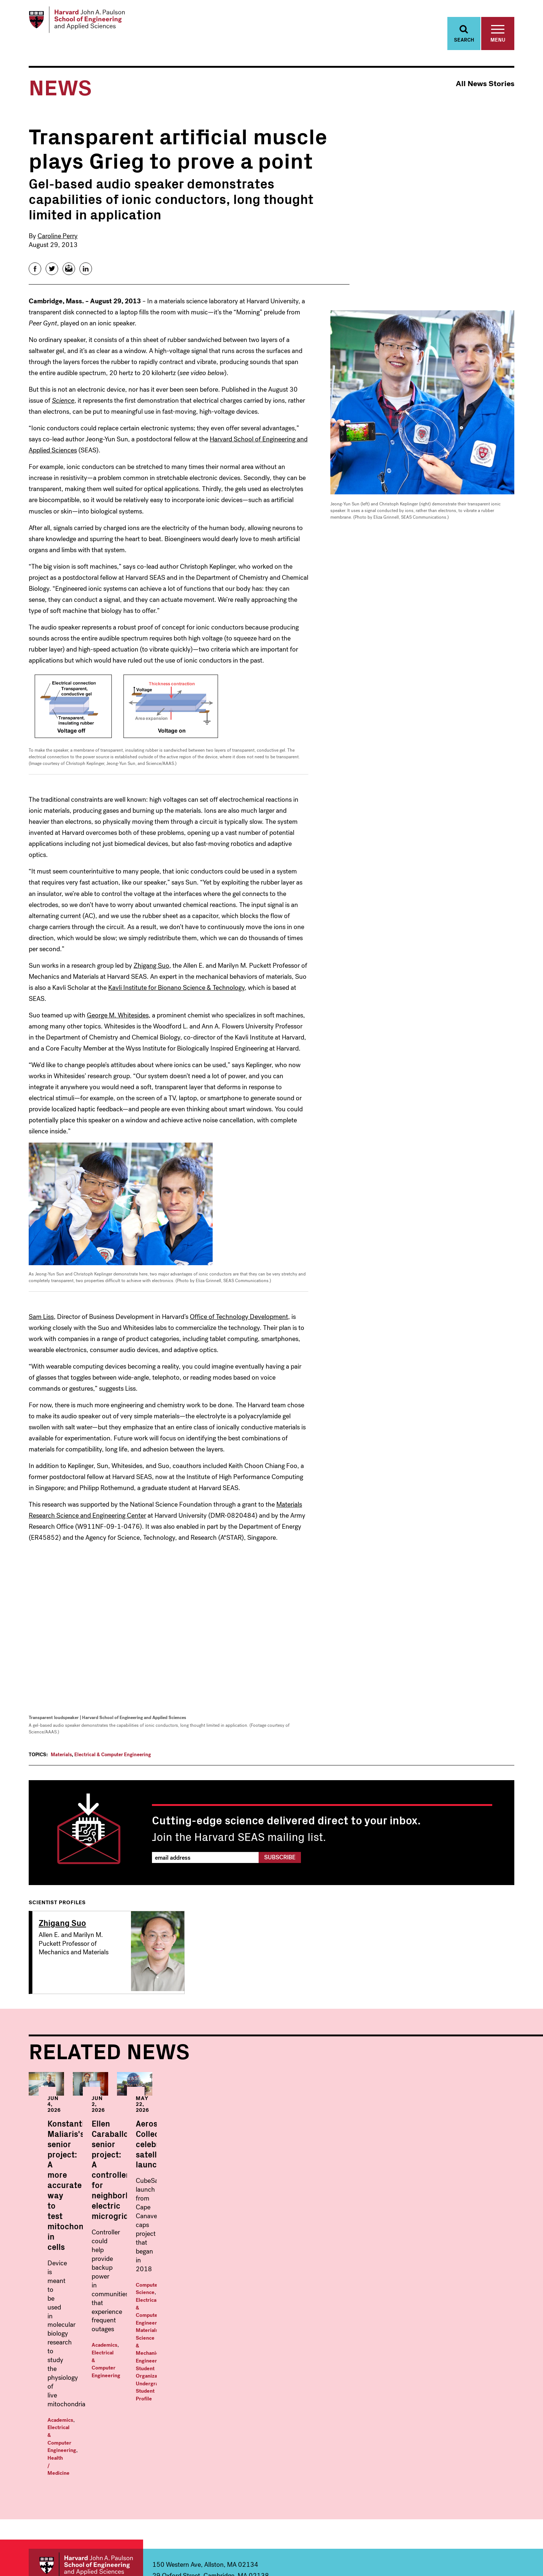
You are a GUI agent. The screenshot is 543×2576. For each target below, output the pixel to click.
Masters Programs (338, 2411)
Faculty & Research (475, 2411)
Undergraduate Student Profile (413, 2272)
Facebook (446, 2537)
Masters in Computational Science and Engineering (359, 2439)
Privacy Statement (496, 2558)
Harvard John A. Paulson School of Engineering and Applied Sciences (86, 2371)
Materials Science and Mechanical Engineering (95, 2506)
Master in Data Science (337, 2423)
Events (457, 2435)
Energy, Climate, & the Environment (97, 2479)
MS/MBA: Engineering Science (348, 2466)
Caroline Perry (58, 242)
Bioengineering (68, 2442)
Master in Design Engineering (346, 2454)
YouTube (493, 2537)
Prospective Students (464, 2463)
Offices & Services (474, 2448)
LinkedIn (508, 2537)
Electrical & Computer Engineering (112, 1761)
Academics (60, 2268)
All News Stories (485, 90)
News (454, 2423)
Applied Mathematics (77, 2430)
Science (63, 406)
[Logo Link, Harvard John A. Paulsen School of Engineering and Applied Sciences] (85, 22)
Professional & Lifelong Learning (364, 2491)
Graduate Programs (211, 2411)
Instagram (477, 2537)
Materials (61, 1761)
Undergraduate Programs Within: (93, 2414)
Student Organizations (435, 2264)
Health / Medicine (68, 2276)
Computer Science (399, 2249)
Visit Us (457, 2479)
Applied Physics (198, 2435)
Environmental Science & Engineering (100, 2491)
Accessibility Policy (452, 2558)
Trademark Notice (408, 2558)
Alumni (457, 2491)
